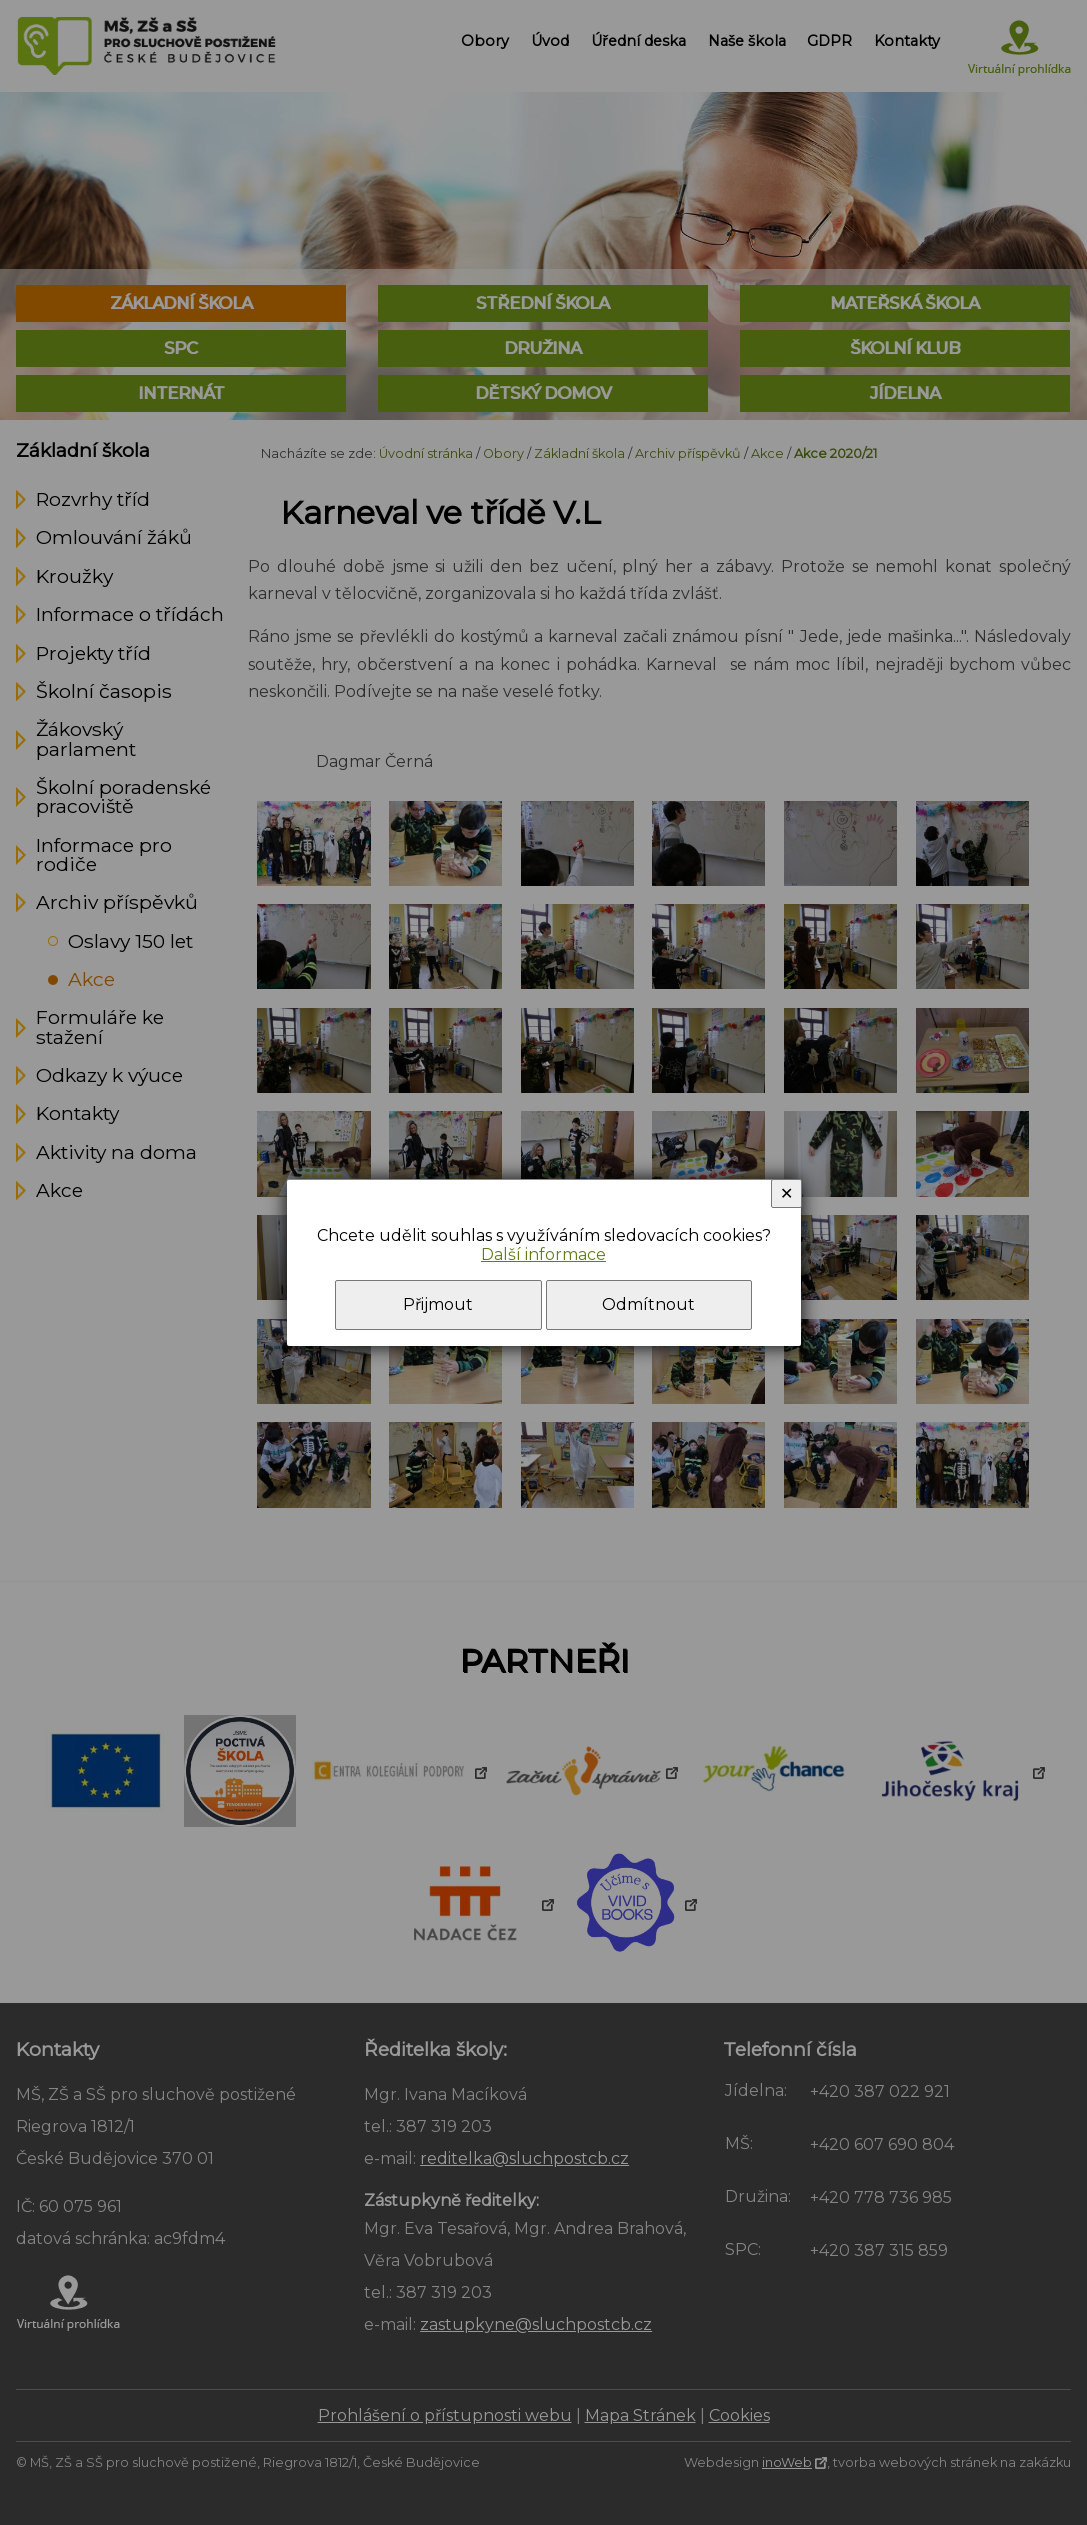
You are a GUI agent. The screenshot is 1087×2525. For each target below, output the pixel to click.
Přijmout (438, 1304)
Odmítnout (648, 1304)
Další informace (543, 1254)
